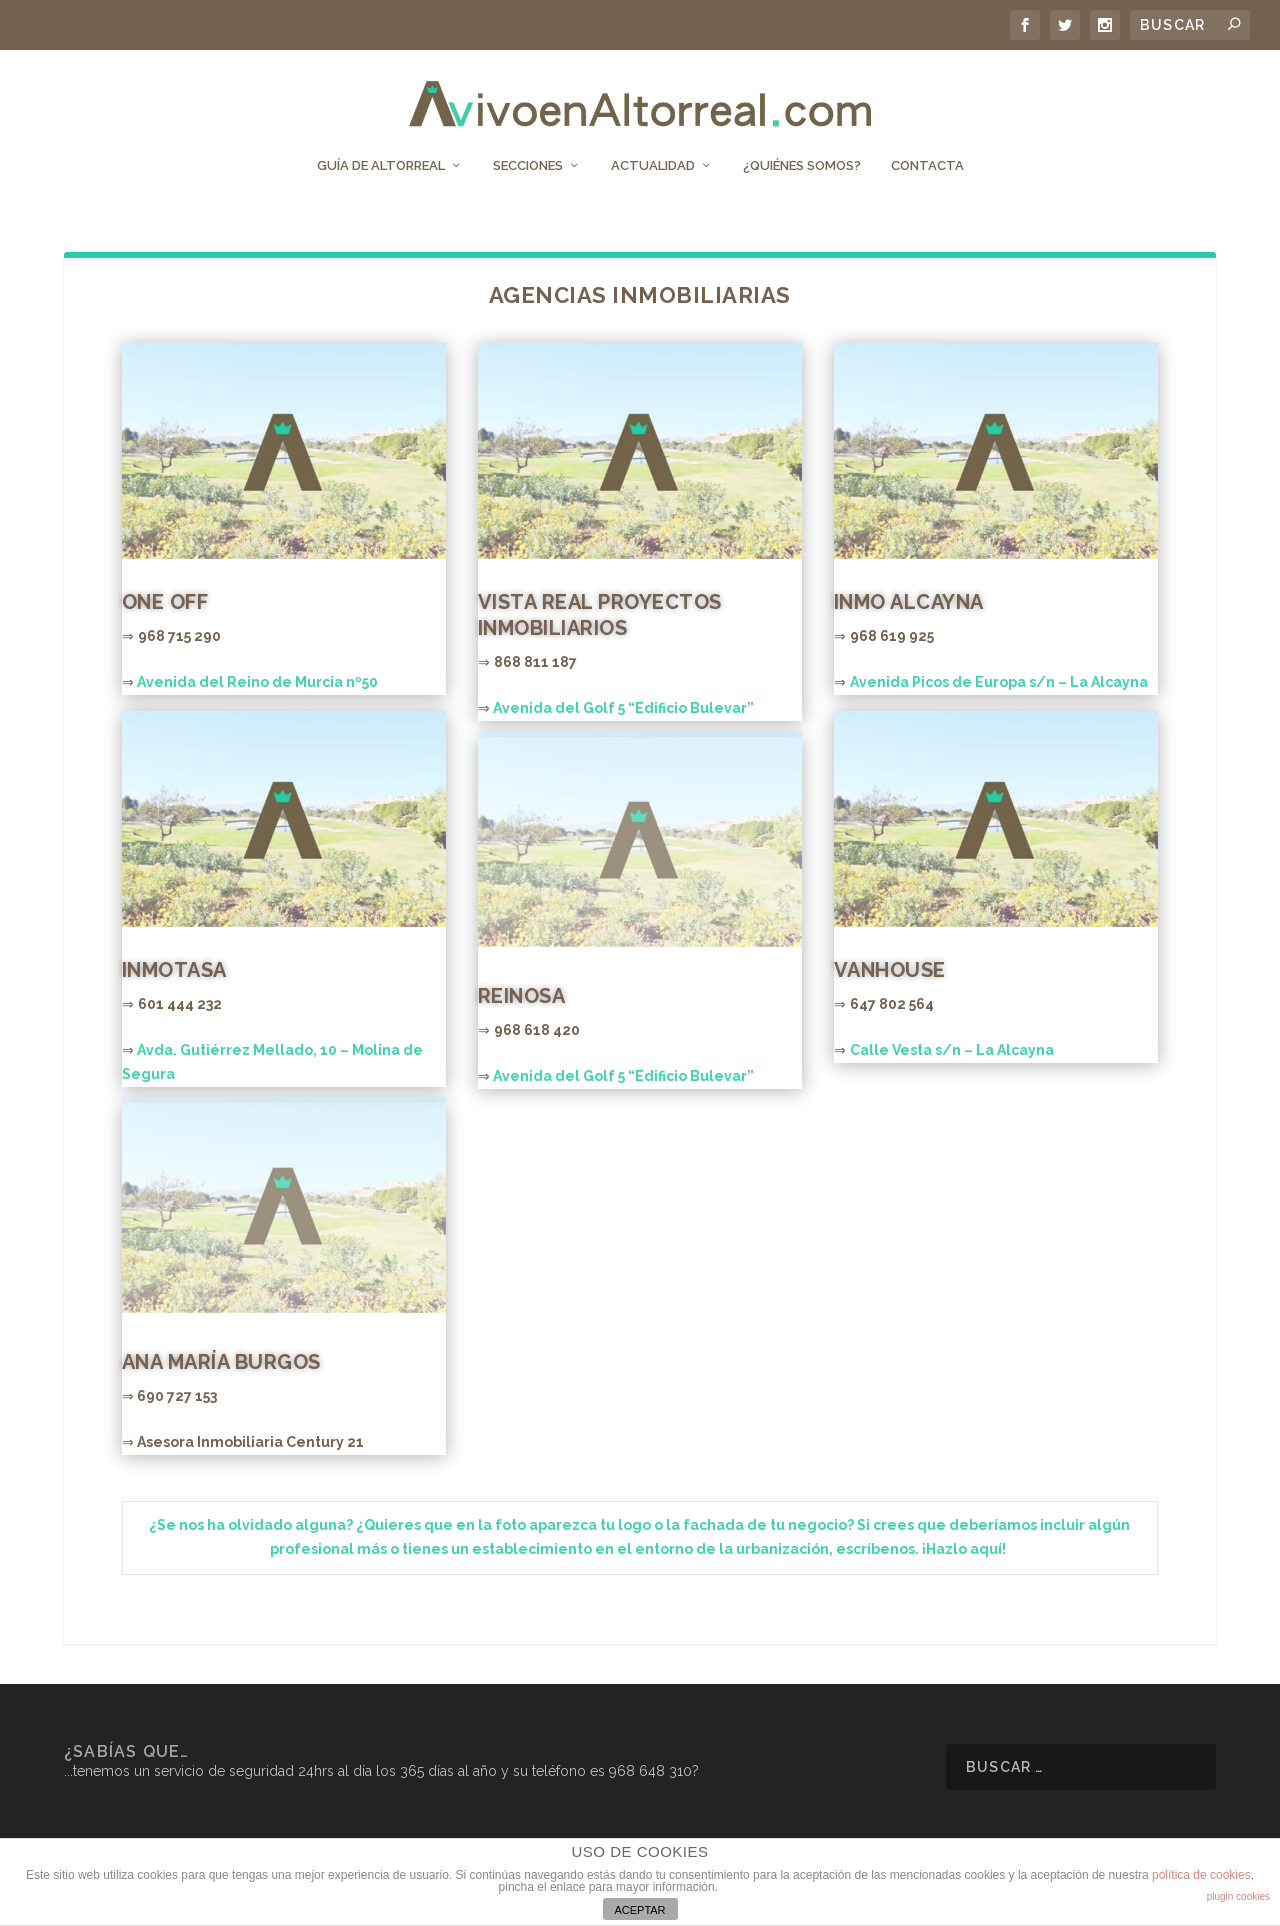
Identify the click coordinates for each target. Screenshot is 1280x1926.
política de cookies (1201, 1875)
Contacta (927, 147)
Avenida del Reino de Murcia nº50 (257, 680)
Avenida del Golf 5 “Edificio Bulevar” (623, 706)
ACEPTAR (639, 1910)
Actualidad (653, 147)
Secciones (528, 147)
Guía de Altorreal (381, 147)
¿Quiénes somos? (802, 147)
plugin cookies (1238, 1896)
